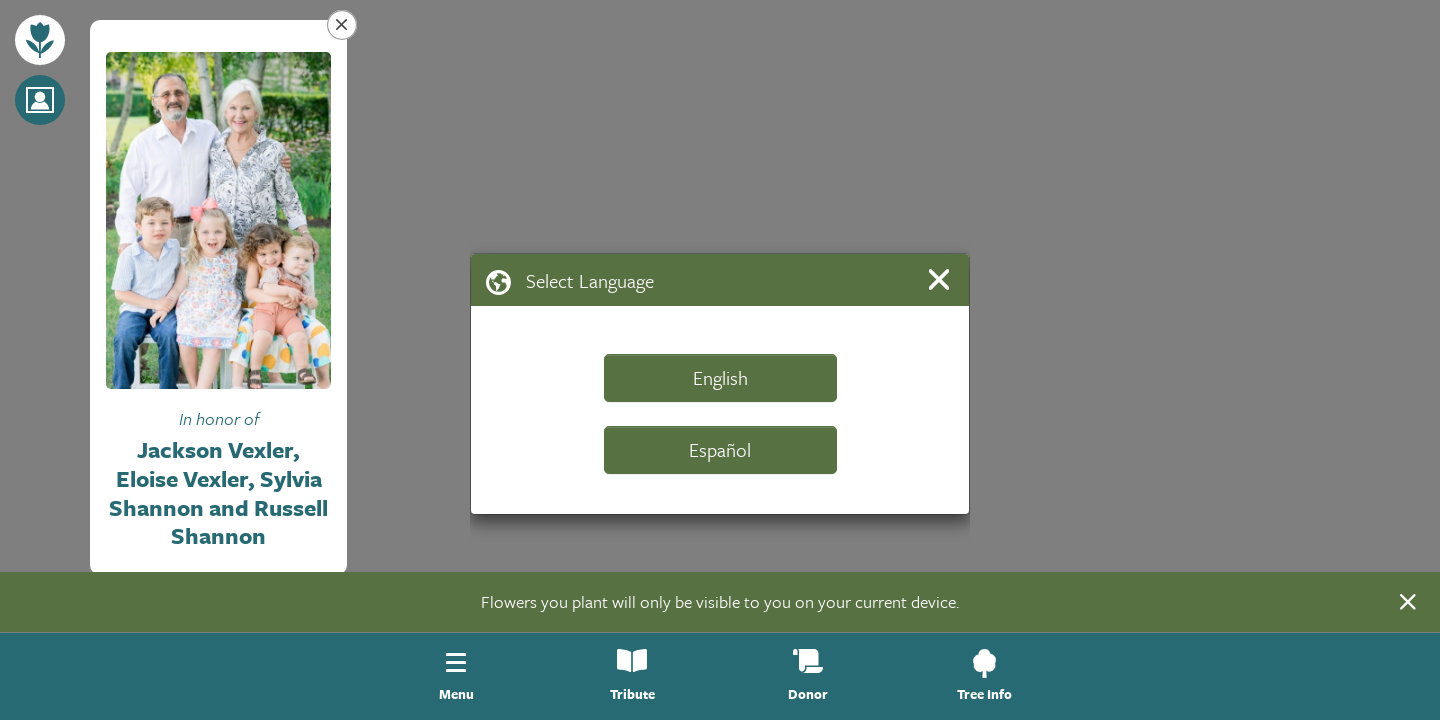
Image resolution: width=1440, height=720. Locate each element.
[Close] (942, 279)
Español (720, 449)
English (720, 377)
